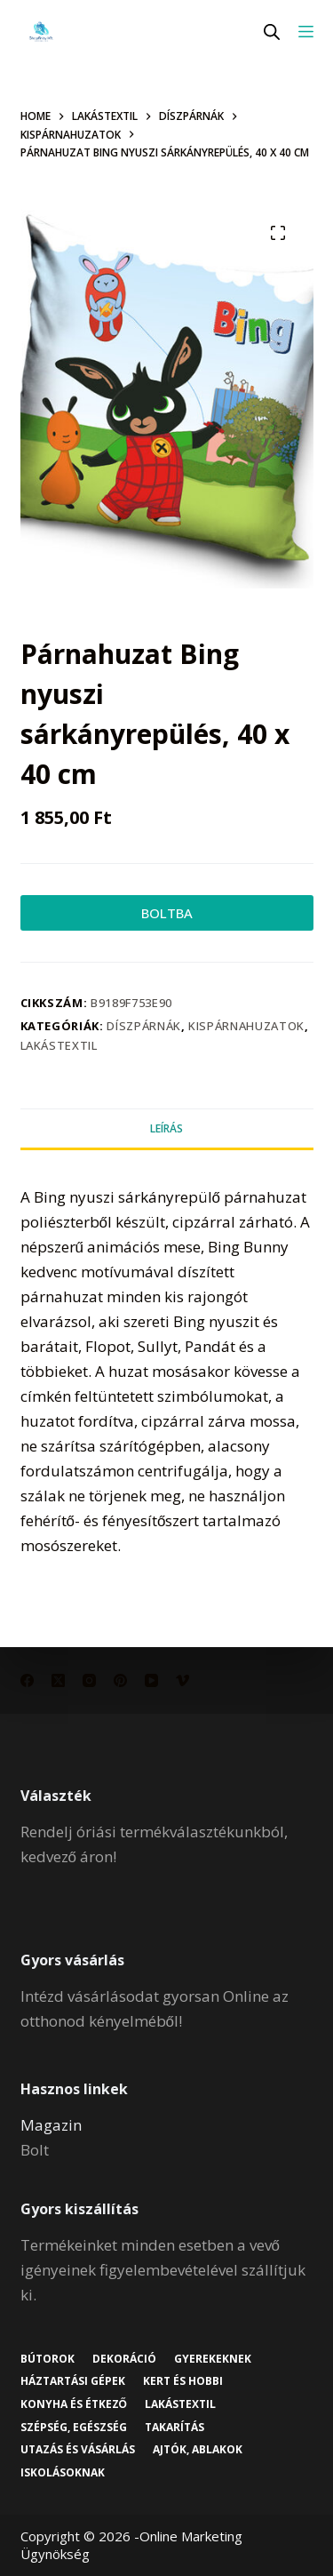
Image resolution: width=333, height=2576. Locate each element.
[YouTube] (151, 1680)
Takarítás (174, 2427)
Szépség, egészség (73, 2427)
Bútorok (47, 2359)
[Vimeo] (182, 1680)
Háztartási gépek (72, 2381)
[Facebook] (27, 1680)
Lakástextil (59, 1045)
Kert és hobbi (183, 2381)
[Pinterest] (120, 1680)
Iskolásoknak (62, 2473)
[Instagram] (89, 1680)
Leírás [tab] (166, 1128)
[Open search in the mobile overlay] (272, 31)
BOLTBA (167, 913)
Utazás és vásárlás (77, 2450)
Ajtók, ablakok (197, 2450)
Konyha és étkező (73, 2404)
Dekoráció (124, 2359)
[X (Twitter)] (58, 1680)
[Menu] (305, 31)
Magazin (51, 2125)
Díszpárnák (144, 1026)
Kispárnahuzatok (246, 1026)
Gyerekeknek (212, 2359)
